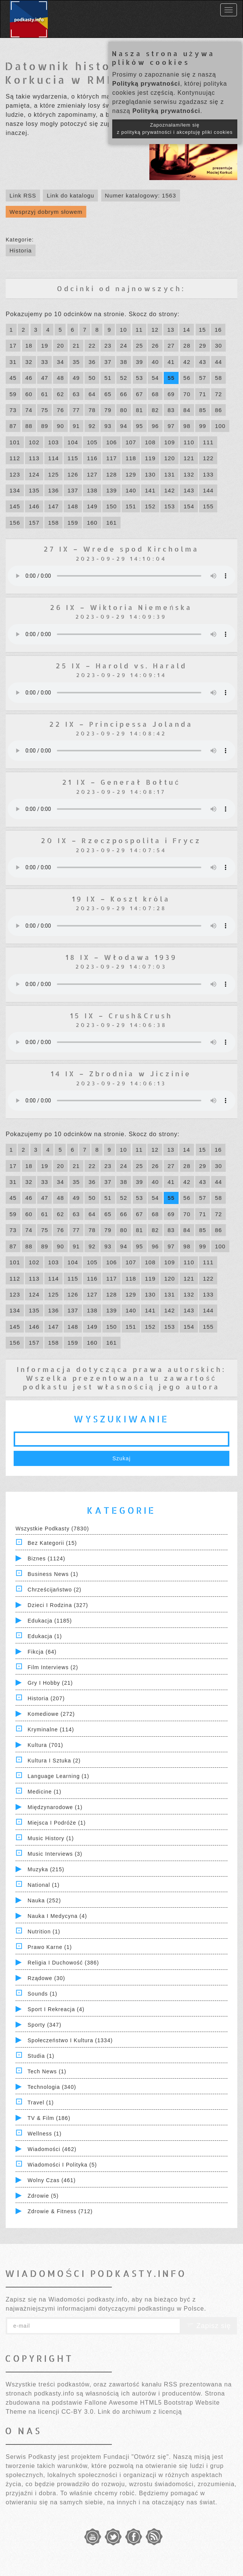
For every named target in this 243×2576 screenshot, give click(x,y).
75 (44, 410)
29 (202, 345)
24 (123, 345)
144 (208, 490)
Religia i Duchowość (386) (63, 1963)
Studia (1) (41, 2056)
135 (34, 490)
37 (107, 362)
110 (188, 442)
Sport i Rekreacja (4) (56, 2009)
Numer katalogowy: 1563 (140, 195)
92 (92, 426)
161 (111, 522)
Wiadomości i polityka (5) (62, 2165)
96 (155, 426)
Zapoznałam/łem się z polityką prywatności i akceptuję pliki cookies (175, 128)
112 (14, 458)
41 (171, 362)
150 (111, 506)
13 (170, 329)
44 (218, 362)
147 (53, 506)
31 (13, 362)
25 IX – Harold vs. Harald (121, 665)
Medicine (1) (44, 1792)
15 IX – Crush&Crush (121, 1015)
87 (13, 426)
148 (72, 506)
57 (202, 378)
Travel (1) (41, 2102)
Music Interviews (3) (55, 1854)
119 (150, 458)
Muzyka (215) (46, 1869)
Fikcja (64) (42, 1652)
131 (169, 474)
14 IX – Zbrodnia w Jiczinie (121, 1073)
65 (107, 394)
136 (53, 490)
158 (53, 522)
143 (188, 490)
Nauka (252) (44, 1900)
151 (130, 506)
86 (218, 410)
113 (34, 458)
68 (155, 394)
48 (60, 378)
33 (44, 362)
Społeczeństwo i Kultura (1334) (70, 2040)
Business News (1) (53, 1574)
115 (72, 458)
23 (107, 345)
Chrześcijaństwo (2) (55, 1590)
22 (92, 345)
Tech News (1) (47, 2071)
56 (187, 378)
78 (92, 410)
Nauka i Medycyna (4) (57, 1916)
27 (171, 345)
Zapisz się (208, 2326)
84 (187, 410)
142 (169, 490)
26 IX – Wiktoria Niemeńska (121, 607)
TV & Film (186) (49, 2118)
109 (169, 442)
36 (92, 362)
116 (92, 458)
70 (187, 394)
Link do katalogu (70, 195)
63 (76, 394)
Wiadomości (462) (52, 2149)
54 (155, 378)
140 (130, 490)
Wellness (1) (45, 2134)
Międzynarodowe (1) (55, 1807)
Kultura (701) (45, 1745)
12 (154, 329)
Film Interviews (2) (53, 1667)
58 (218, 378)
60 (29, 394)
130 (150, 474)
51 (107, 378)
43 (202, 362)
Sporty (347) (44, 2025)
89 (44, 426)
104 (72, 442)
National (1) (44, 1885)
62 (60, 394)
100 (220, 426)
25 (139, 345)
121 (188, 458)
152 (150, 506)
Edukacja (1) (45, 1636)
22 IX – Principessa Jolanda (121, 724)
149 (92, 506)
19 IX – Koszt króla (121, 898)
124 (34, 474)
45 (13, 378)
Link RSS (22, 195)
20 (60, 345)
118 (130, 458)
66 (123, 394)
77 (76, 410)
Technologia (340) (52, 2087)
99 (202, 426)
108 (150, 442)
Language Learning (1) (58, 1776)
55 (171, 378)
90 (60, 426)
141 (150, 490)
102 (34, 442)
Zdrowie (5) (43, 2196)
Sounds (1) (42, 1994)
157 (34, 522)
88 (29, 426)
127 (92, 474)
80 (123, 410)
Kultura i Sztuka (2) (54, 1761)
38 (123, 362)
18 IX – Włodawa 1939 (121, 957)
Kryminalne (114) (51, 1729)
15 (202, 329)
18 (29, 345)
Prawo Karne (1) (50, 1947)
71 (202, 394)
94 (123, 426)
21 (76, 345)
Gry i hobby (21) (50, 1683)
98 (187, 426)
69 (171, 394)
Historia (20, 250)
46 (29, 378)
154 (188, 506)
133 (208, 474)
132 (188, 474)
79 (107, 410)
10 (123, 329)
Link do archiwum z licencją (140, 2411)
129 (130, 474)
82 (155, 410)
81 (139, 410)
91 (76, 426)
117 (111, 458)
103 (53, 442)
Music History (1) (51, 1838)
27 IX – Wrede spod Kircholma (121, 548)
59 (13, 394)
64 (92, 394)
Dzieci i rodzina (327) (58, 1605)
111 (208, 442)
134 (14, 490)
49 (76, 378)
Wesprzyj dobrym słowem (46, 212)
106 (111, 442)
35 (76, 362)
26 (155, 345)
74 (29, 410)
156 (14, 522)
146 (34, 506)
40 (155, 362)
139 (111, 490)
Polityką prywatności (146, 83)
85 (202, 410)
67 (139, 394)
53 (139, 378)
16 (218, 329)
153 (169, 506)
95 (139, 426)
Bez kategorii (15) (52, 1543)
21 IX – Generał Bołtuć (121, 782)
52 (123, 378)
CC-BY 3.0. (78, 2411)
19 (44, 345)
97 (171, 426)
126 (72, 474)
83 (171, 410)
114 (53, 458)
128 (111, 474)
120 (169, 458)
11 (139, 329)
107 (130, 442)
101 (14, 442)
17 (13, 345)
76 (60, 410)
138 (92, 490)
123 (14, 474)
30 (218, 345)
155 (208, 506)
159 (72, 522)
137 (72, 490)
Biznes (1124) (46, 1558)
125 (53, 474)
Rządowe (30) (46, 1978)
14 (186, 329)
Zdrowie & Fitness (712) (60, 2211)
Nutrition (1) (44, 1931)
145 (14, 506)
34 (60, 362)
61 (44, 394)
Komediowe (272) (51, 1714)
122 (208, 458)
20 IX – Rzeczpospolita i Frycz (121, 840)
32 (29, 362)
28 (187, 345)
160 (92, 522)
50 (92, 378)
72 (218, 394)
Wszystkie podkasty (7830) (52, 1529)
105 (92, 442)
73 (13, 410)
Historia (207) (46, 1698)
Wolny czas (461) (52, 2180)
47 (44, 378)
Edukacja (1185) (50, 1621)
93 (107, 426)
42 (187, 362)
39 (139, 362)
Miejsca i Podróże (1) (57, 1823)
